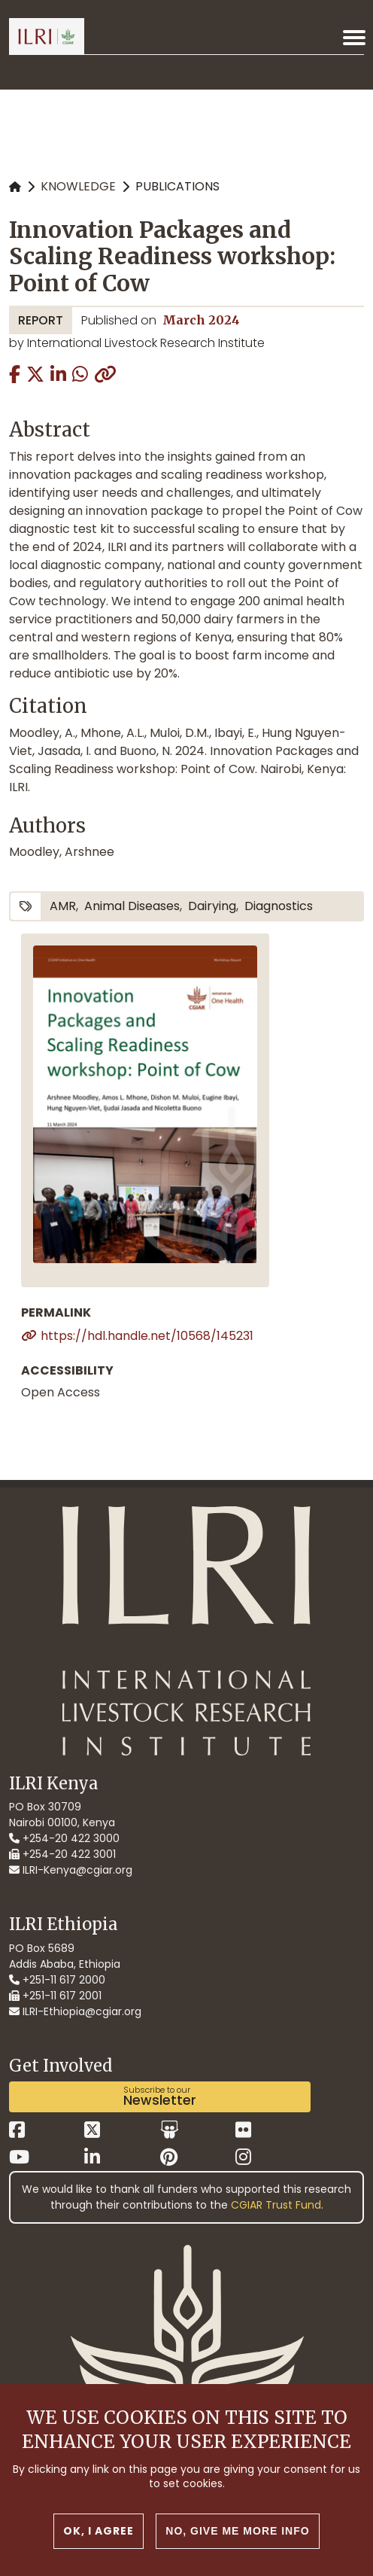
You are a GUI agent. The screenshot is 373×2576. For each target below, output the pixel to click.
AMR (63, 906)
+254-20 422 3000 (64, 1838)
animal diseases (132, 906)
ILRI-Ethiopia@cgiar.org (75, 2011)
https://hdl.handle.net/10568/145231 (147, 1335)
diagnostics (278, 906)
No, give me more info (237, 2533)
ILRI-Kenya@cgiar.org (70, 1869)
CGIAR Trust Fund (276, 2204)
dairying (212, 906)
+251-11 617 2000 (57, 1979)
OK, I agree (98, 2533)
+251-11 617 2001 (55, 1995)
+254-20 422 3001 (62, 1854)
